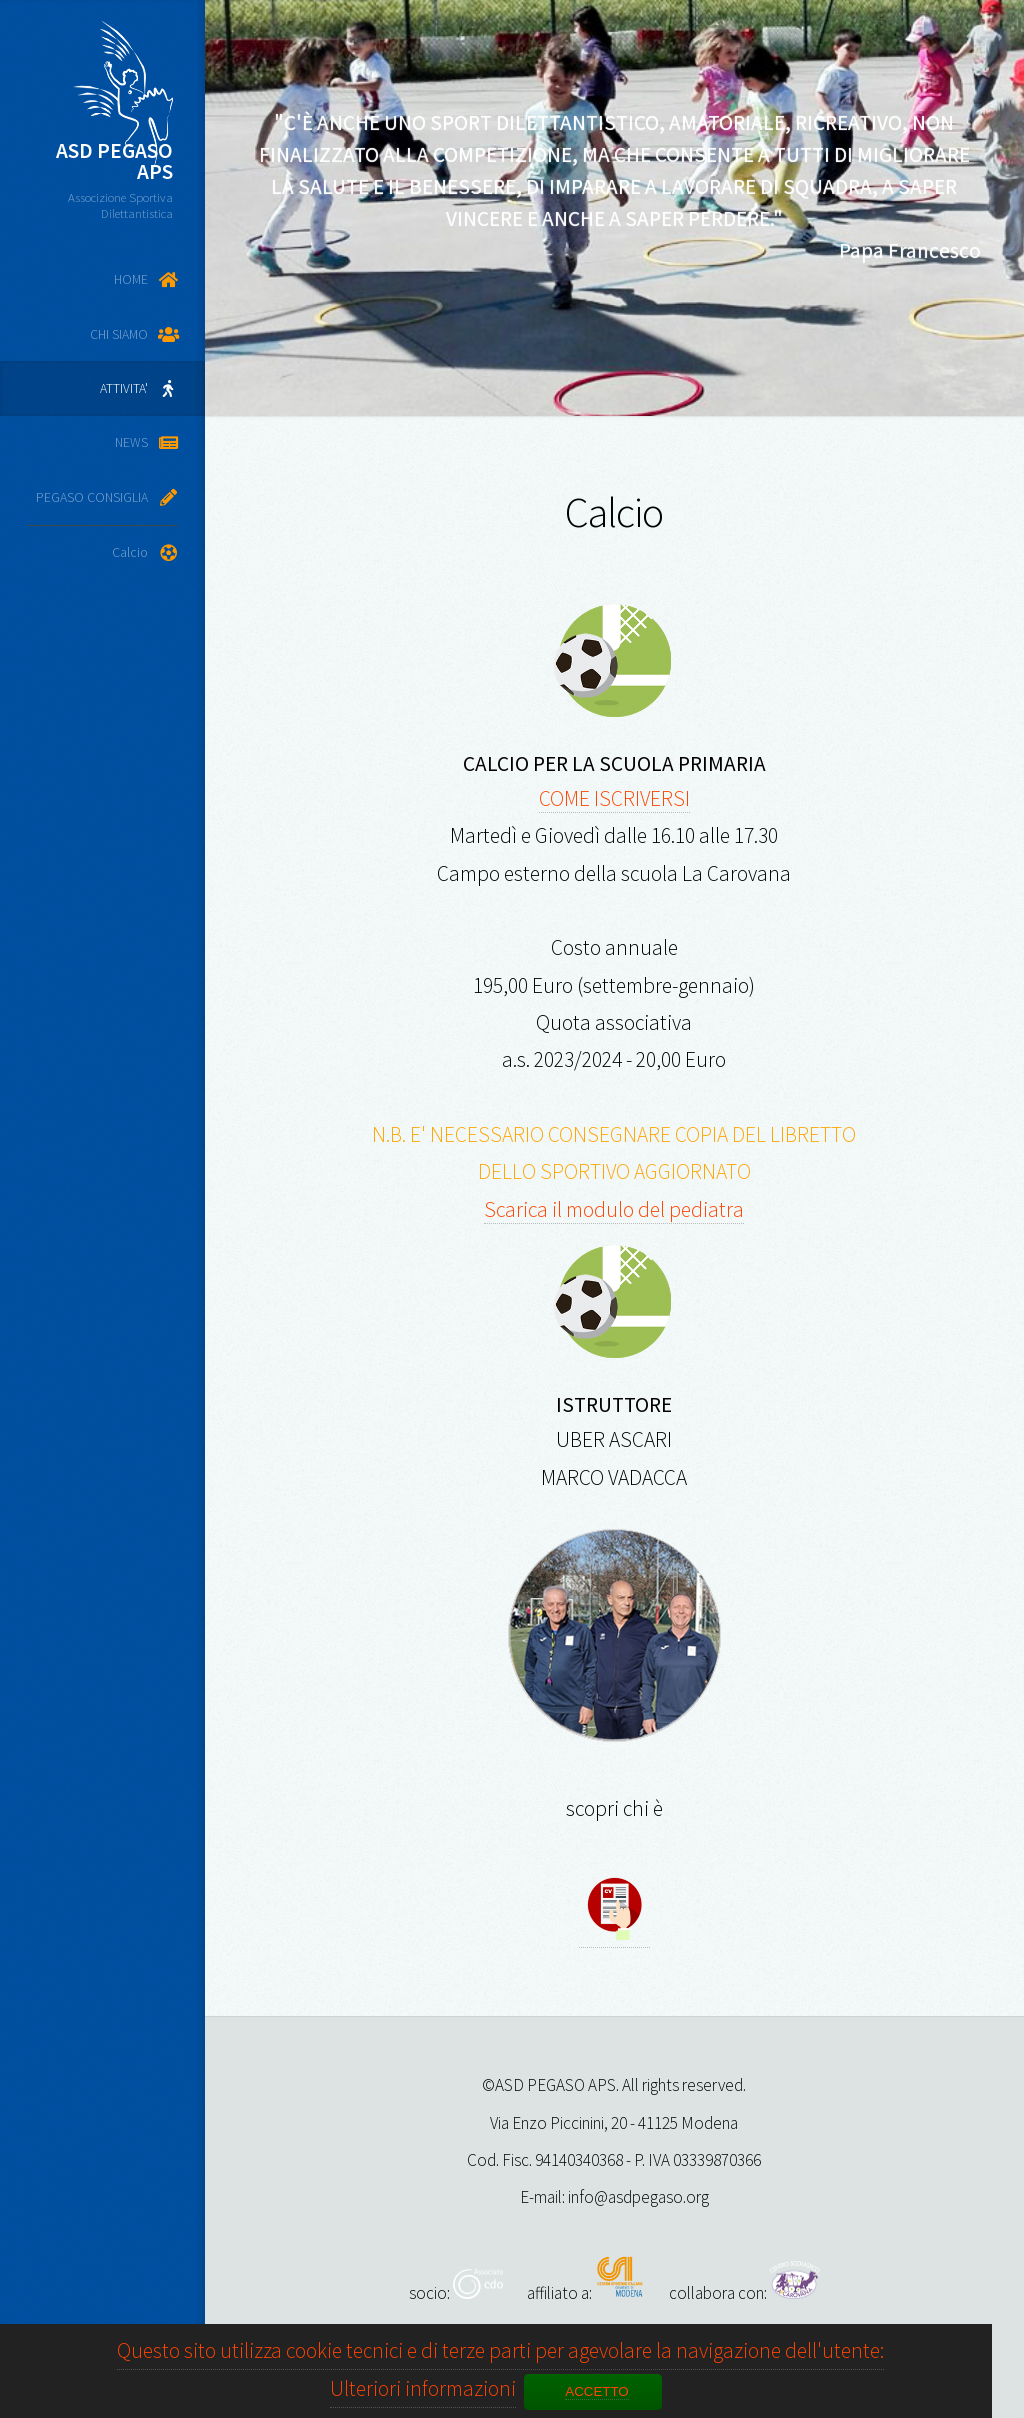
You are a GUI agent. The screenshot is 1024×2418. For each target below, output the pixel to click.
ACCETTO (596, 2391)
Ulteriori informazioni (423, 2388)
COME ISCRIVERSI (614, 798)
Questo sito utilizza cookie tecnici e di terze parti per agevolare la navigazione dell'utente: (500, 2350)
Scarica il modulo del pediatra (614, 1209)
